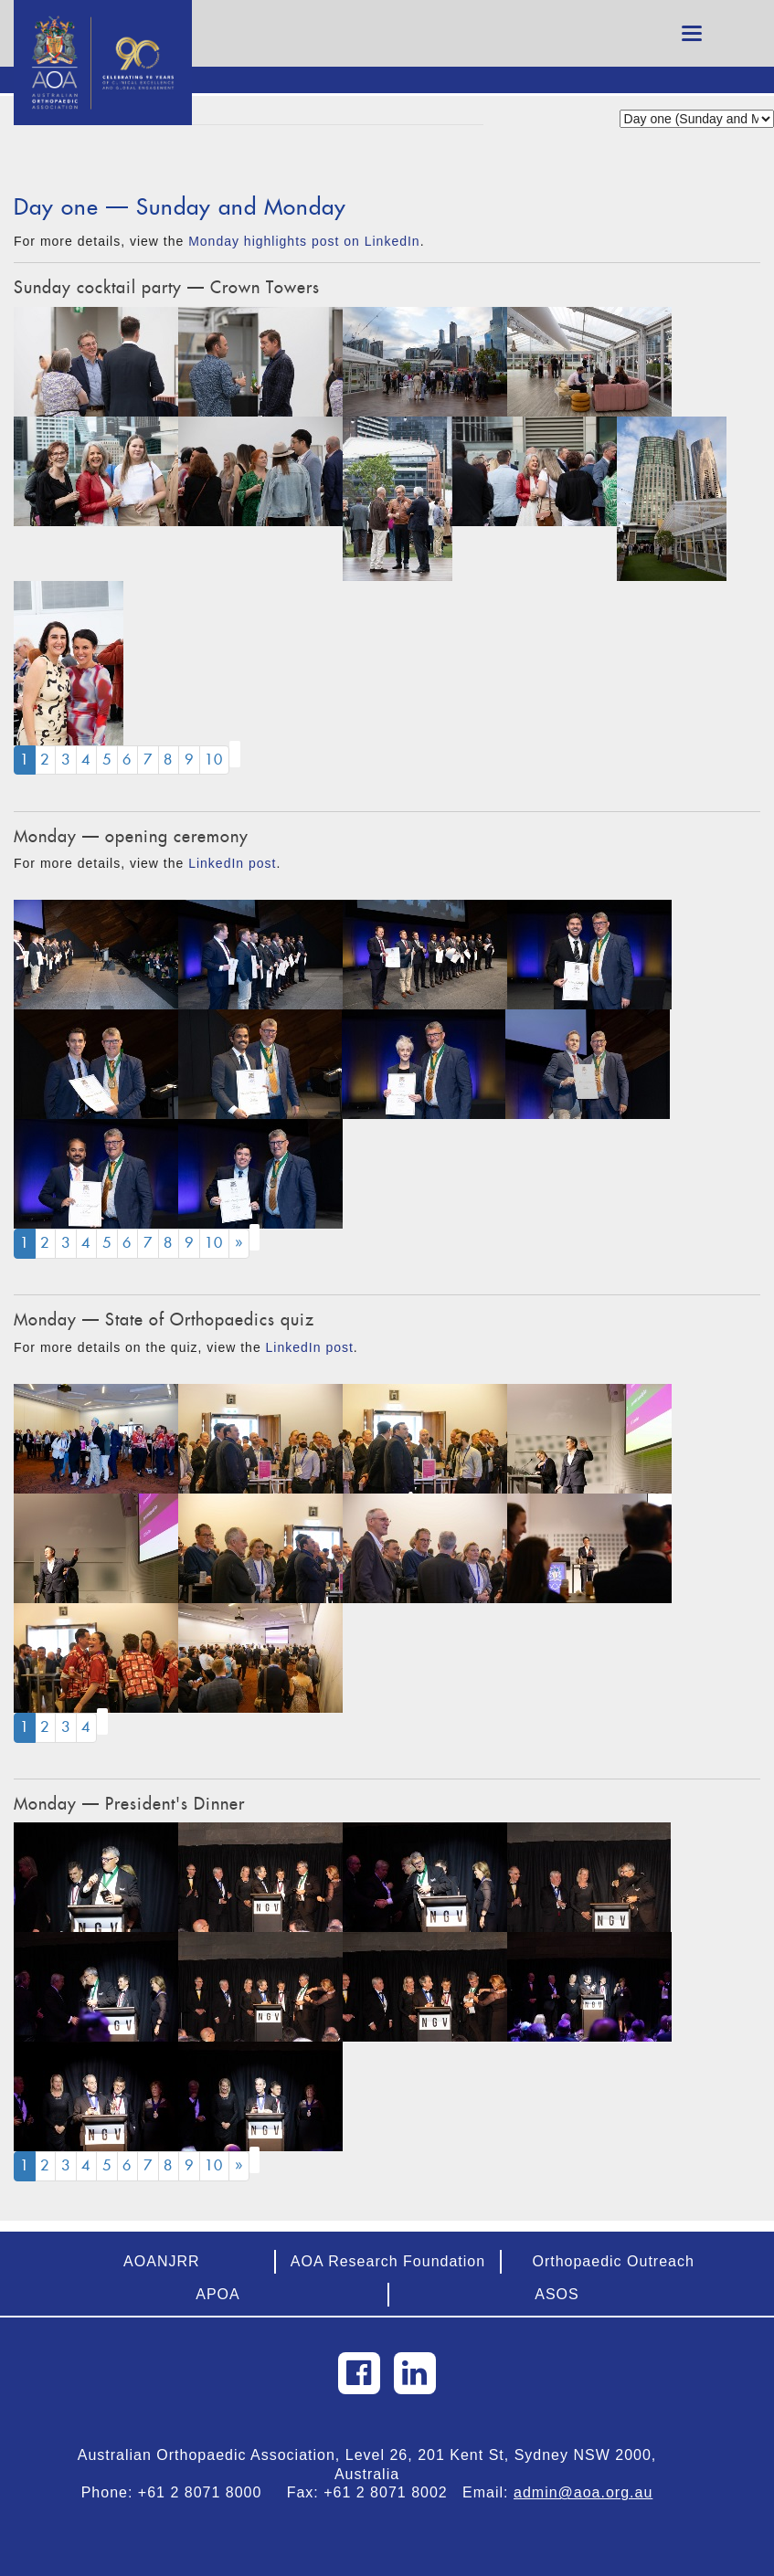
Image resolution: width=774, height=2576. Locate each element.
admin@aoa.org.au (583, 2492)
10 (214, 759)
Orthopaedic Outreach (613, 2261)
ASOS (556, 2294)
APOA (217, 2294)
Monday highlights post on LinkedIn (303, 241)
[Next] (238, 1244)
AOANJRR (161, 2261)
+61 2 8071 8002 (392, 2492)
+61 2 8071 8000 (207, 2492)
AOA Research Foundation (388, 2261)
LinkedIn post (232, 863)
